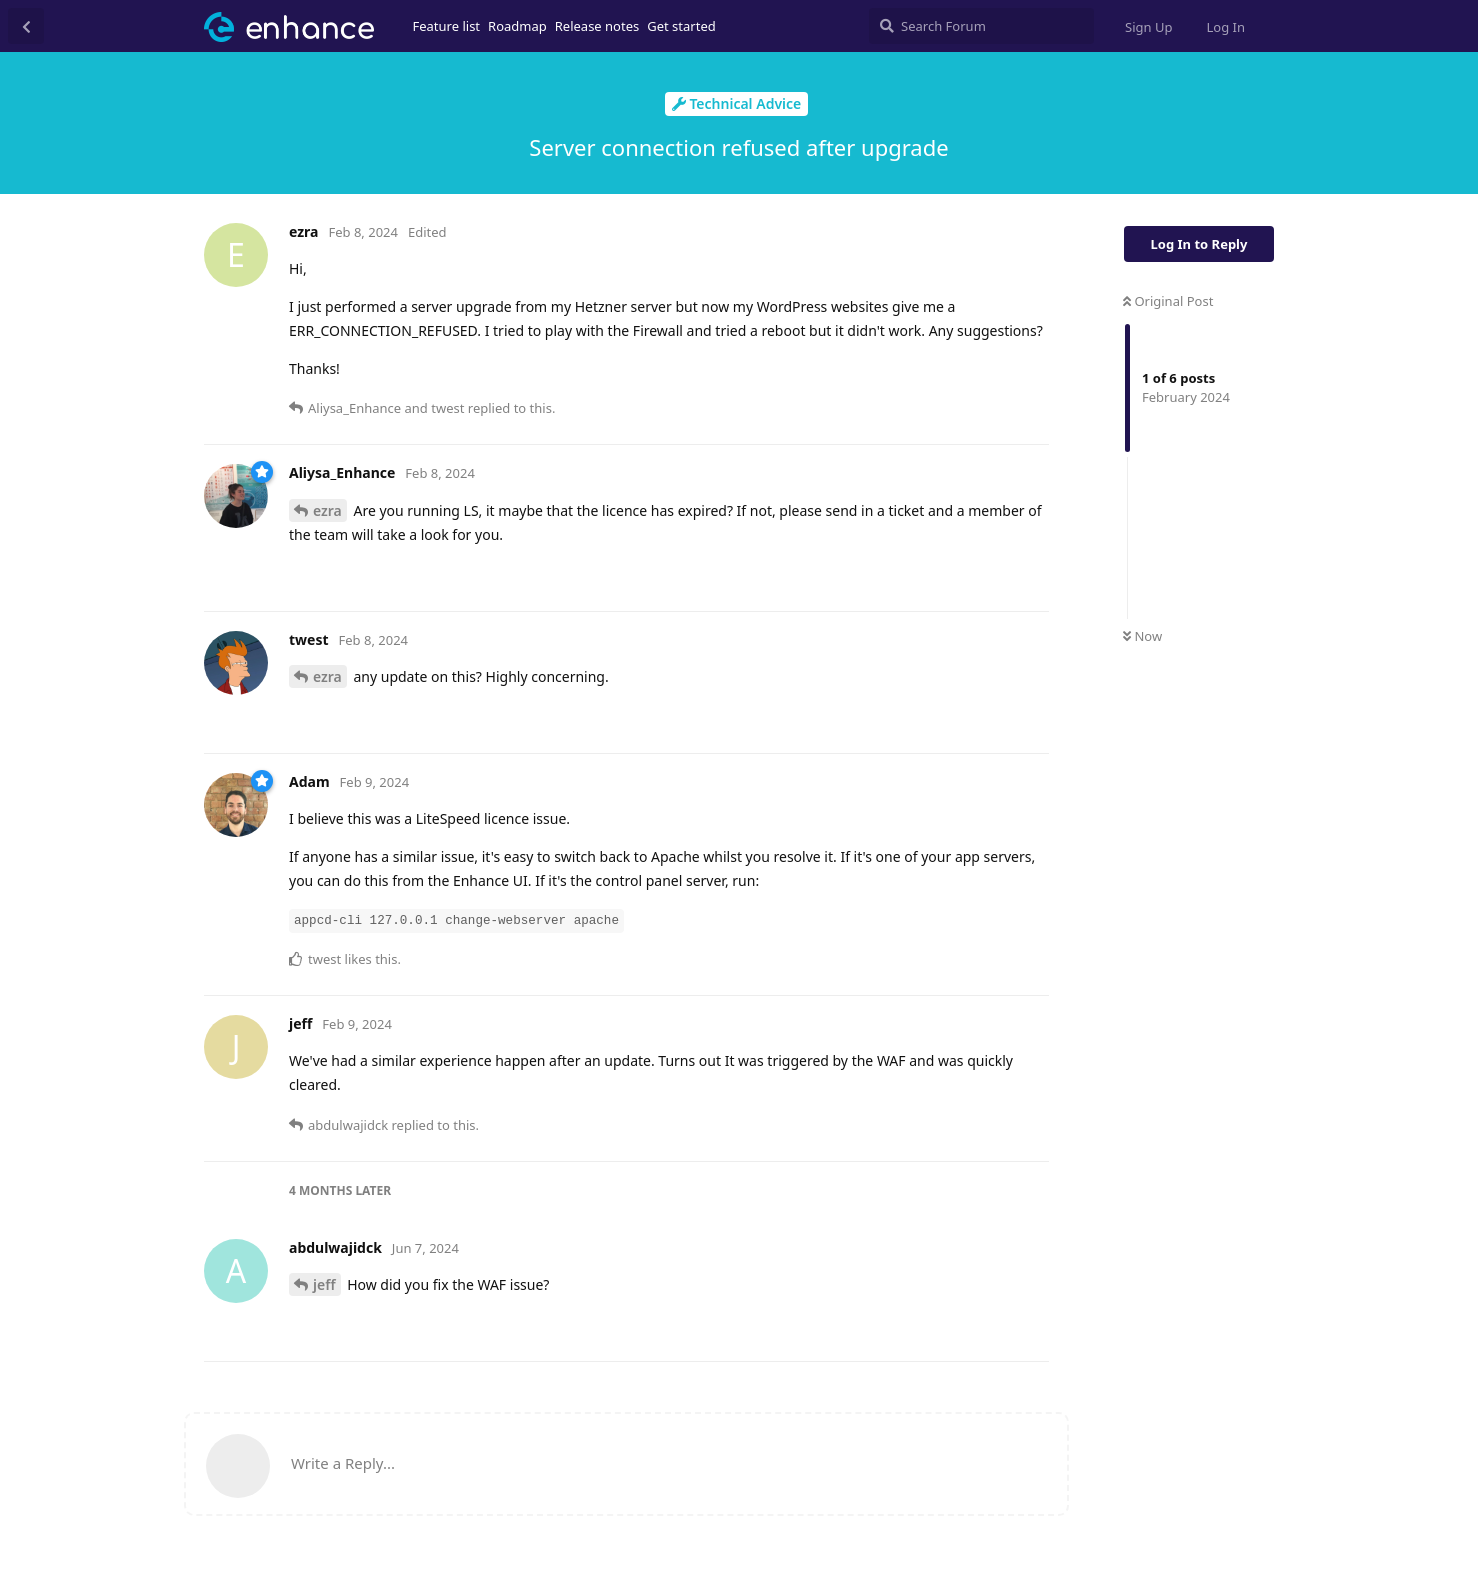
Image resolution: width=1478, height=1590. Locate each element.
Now (1142, 636)
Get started (681, 26)
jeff (324, 1284)
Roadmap (517, 26)
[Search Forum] (981, 26)
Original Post (1168, 301)
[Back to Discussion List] (26, 26)
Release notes (597, 26)
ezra (327, 510)
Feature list (447, 26)
